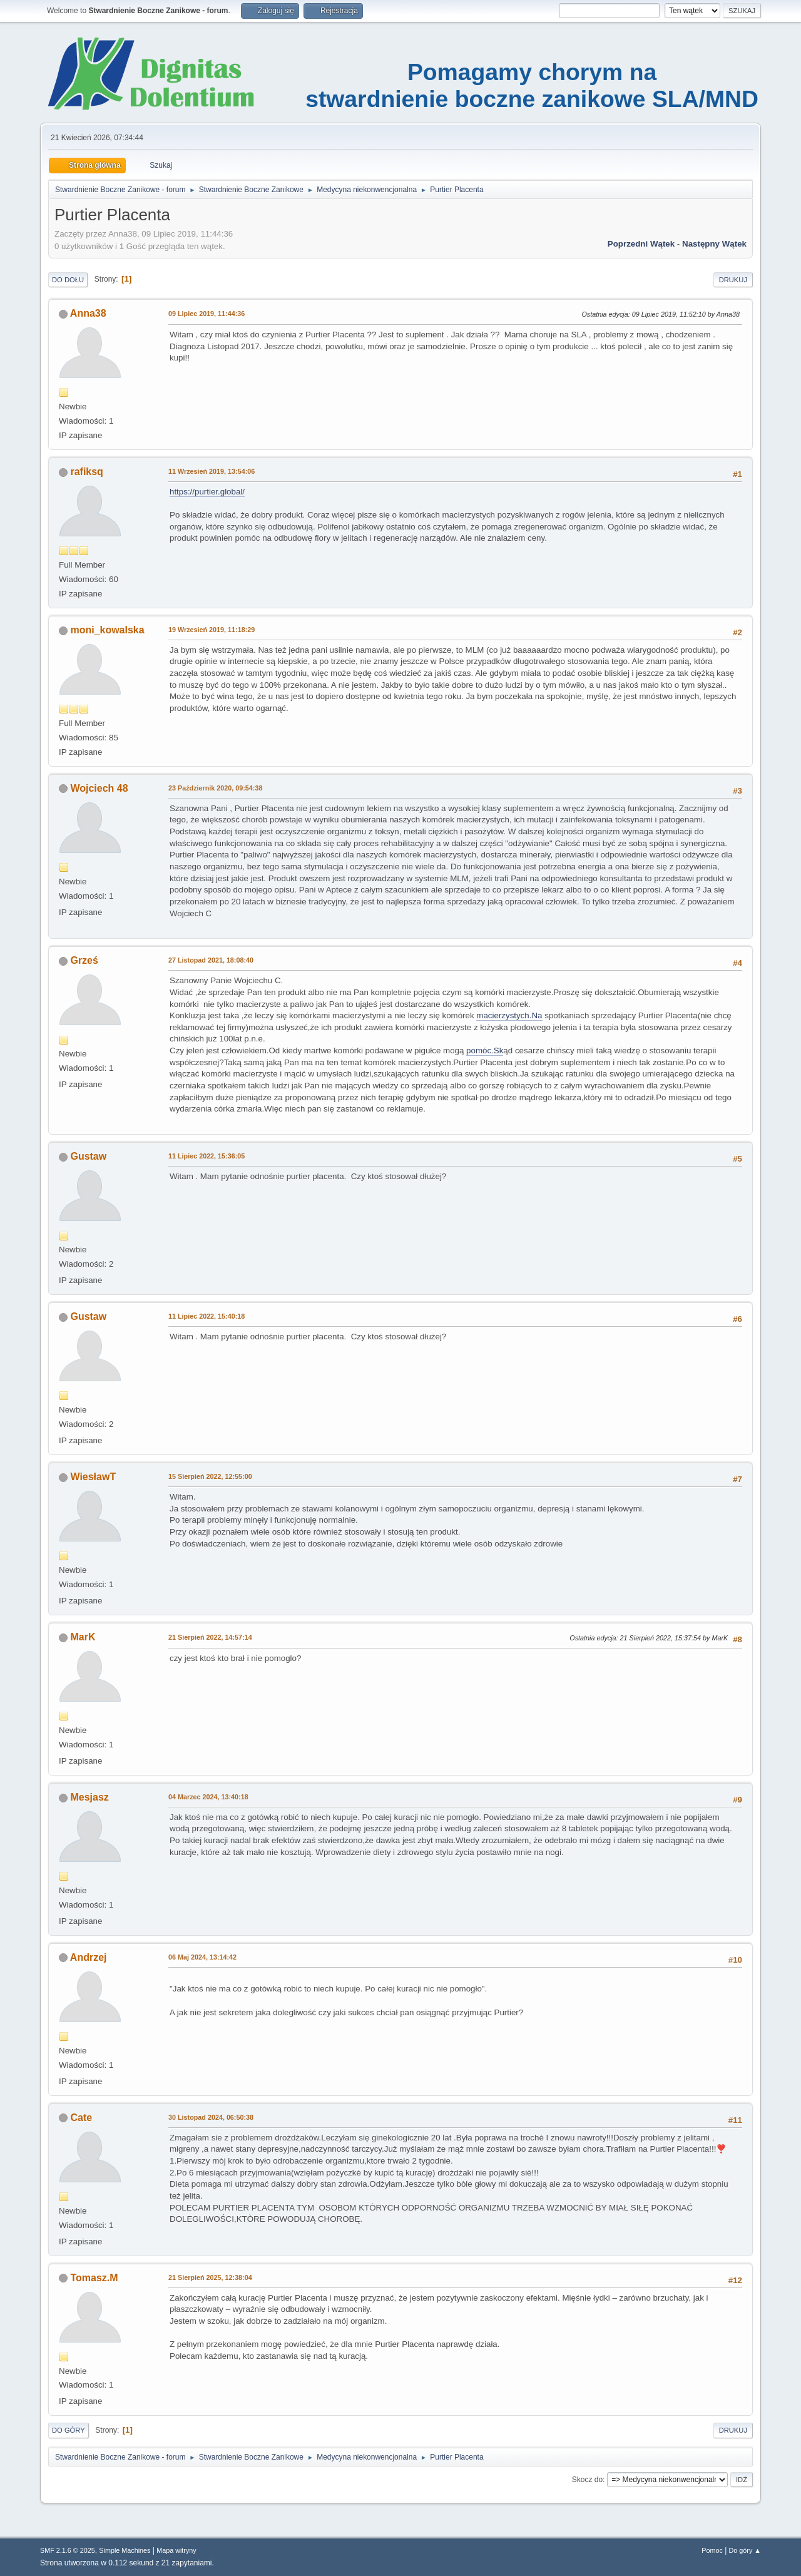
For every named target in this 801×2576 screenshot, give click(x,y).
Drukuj (733, 280)
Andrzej (88, 1957)
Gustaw (88, 1156)
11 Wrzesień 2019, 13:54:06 (211, 471)
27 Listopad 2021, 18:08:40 (210, 960)
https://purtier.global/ (207, 491)
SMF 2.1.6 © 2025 (67, 2550)
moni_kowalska (107, 630)
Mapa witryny (176, 2550)
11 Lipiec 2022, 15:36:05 (206, 1156)
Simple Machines (124, 2550)
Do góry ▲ (745, 2550)
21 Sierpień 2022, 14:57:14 (210, 1637)
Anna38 (88, 313)
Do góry (68, 2430)
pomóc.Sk (484, 1050)
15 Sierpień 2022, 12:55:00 (210, 1476)
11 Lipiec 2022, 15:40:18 (206, 1316)
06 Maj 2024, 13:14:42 (202, 1957)
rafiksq (86, 471)
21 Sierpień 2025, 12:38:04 (210, 2277)
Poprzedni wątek (641, 243)
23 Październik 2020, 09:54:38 (215, 788)
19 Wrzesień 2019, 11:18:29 (211, 629)
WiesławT (93, 1476)
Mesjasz (89, 1797)
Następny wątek (714, 243)
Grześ (84, 960)
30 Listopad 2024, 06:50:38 (210, 2117)
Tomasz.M (94, 2277)
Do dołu (68, 280)
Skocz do (587, 2479)
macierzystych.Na (509, 1015)
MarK (82, 1637)
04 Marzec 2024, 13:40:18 (208, 1797)
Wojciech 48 (99, 788)
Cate (81, 2117)
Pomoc (712, 2550)
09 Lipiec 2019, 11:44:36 (206, 313)
